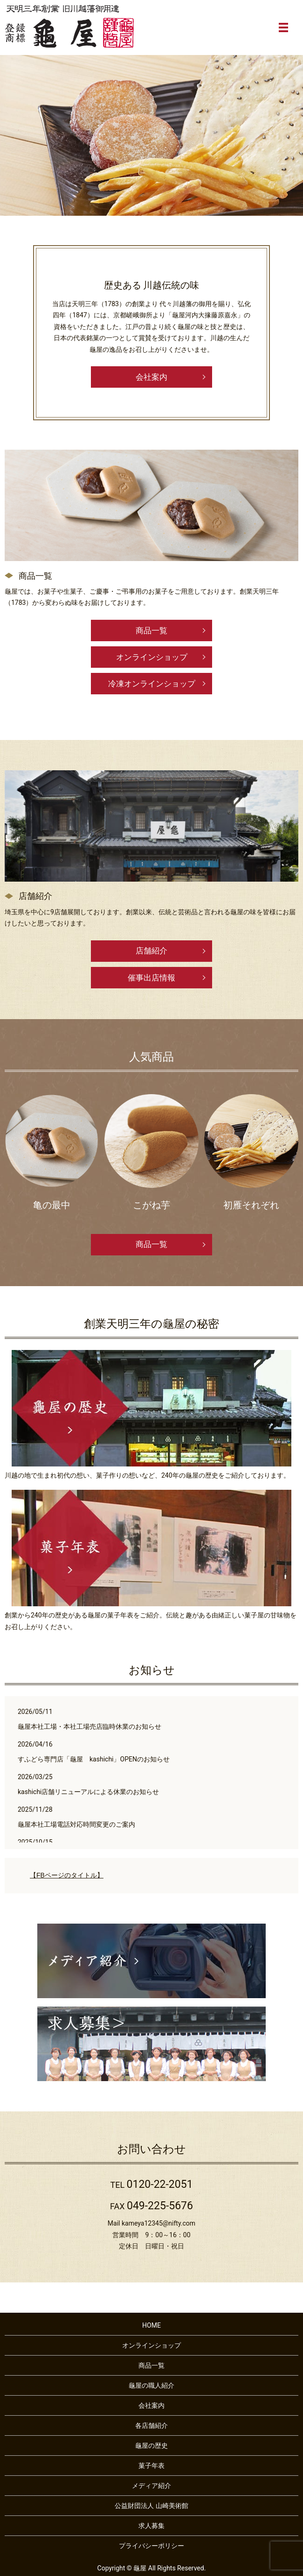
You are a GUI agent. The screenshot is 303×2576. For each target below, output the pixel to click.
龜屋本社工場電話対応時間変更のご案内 (76, 1824)
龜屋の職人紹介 (151, 2385)
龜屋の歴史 (151, 2445)
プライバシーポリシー (151, 2545)
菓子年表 (151, 2465)
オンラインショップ (151, 657)
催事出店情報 (151, 977)
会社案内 (151, 377)
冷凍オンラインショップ (151, 683)
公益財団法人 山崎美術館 (151, 2505)
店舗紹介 (151, 950)
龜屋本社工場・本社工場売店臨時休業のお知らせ (89, 1726)
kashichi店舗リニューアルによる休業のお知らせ (88, 1791)
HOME (151, 2325)
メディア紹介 (151, 2485)
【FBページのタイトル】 (66, 1875)
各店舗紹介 (151, 2425)
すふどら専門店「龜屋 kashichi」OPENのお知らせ (94, 1759)
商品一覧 (151, 630)
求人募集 (151, 2525)
